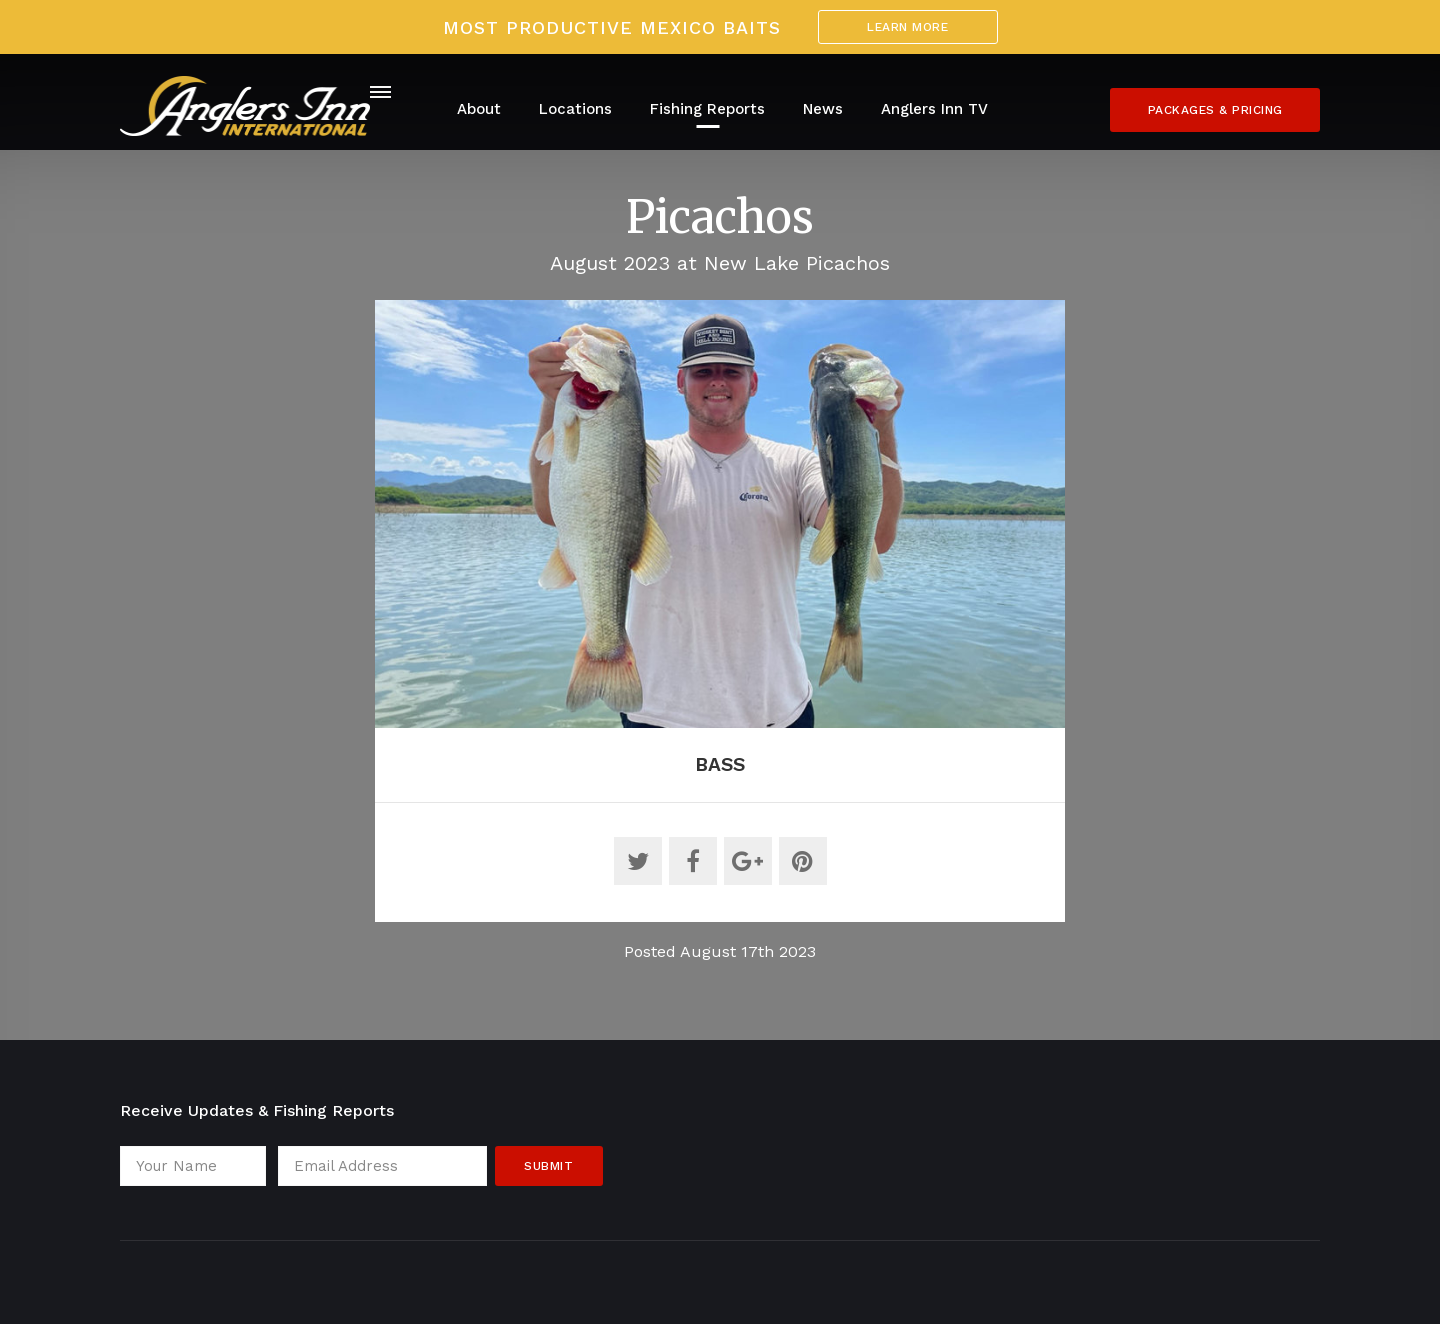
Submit (548, 1166)
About (479, 109)
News (823, 109)
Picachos (720, 217)
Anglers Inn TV (934, 109)
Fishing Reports (707, 109)
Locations (575, 109)
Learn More (907, 27)
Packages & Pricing (1215, 110)
